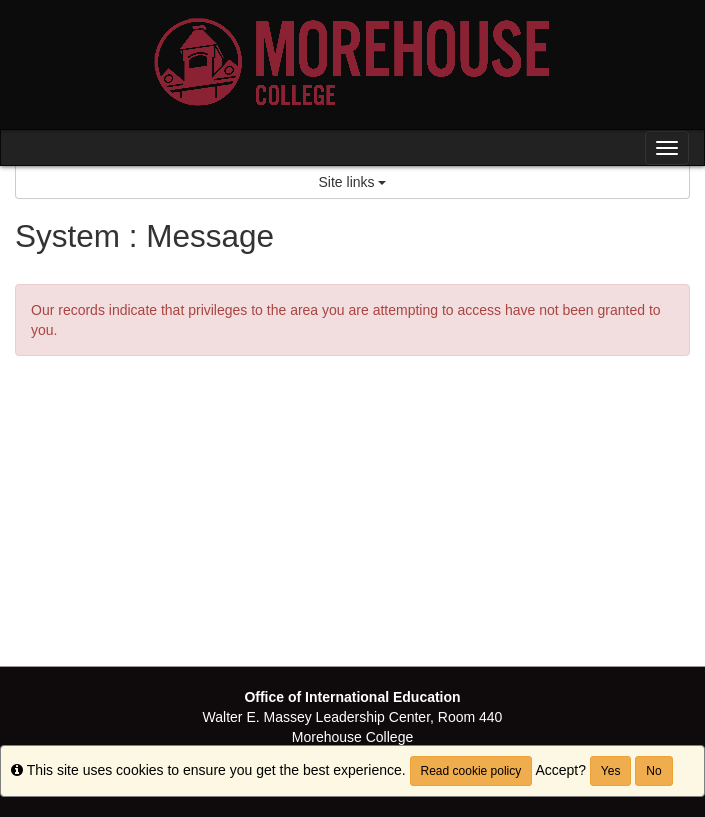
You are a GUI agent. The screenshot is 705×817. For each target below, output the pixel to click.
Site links (353, 182)
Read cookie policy (471, 771)
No (653, 771)
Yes (611, 771)
